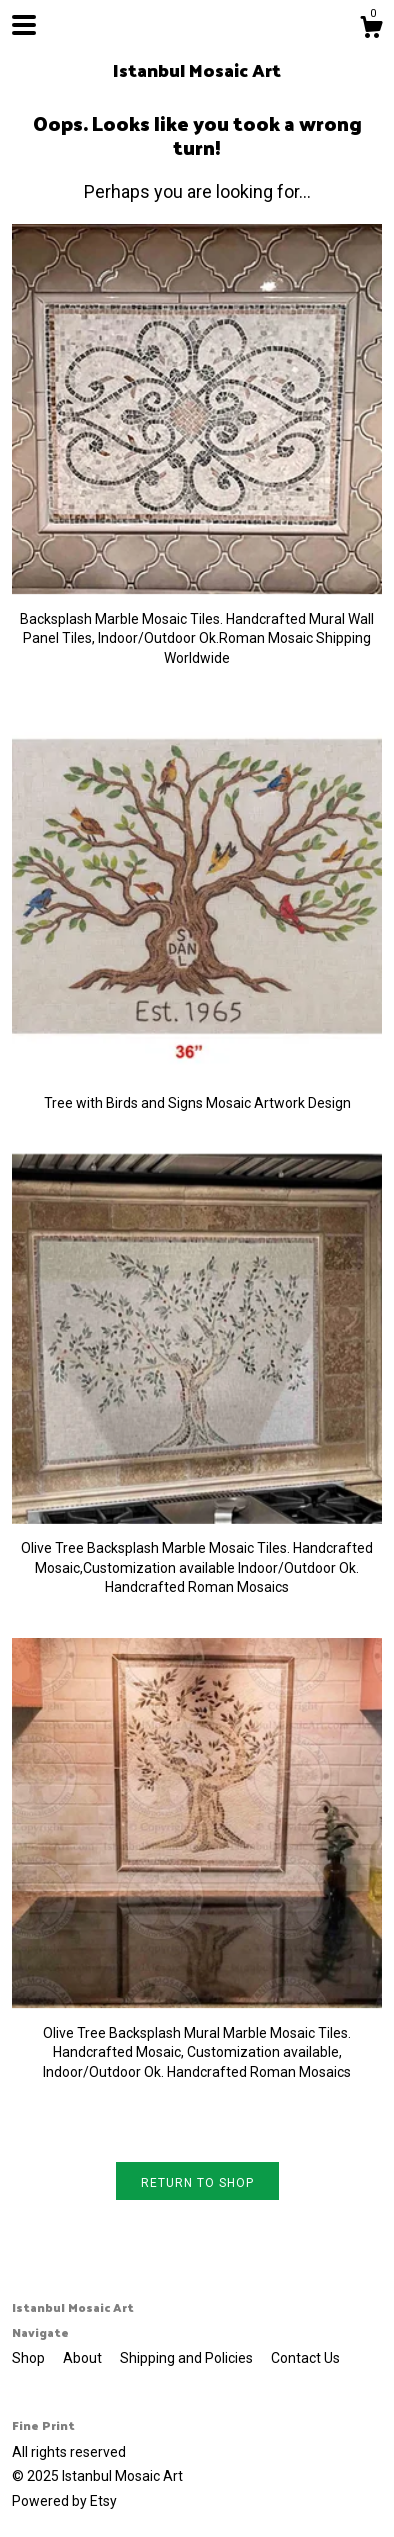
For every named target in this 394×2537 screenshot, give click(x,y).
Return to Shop (197, 2183)
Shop (30, 2358)
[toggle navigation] (24, 25)
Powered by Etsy (64, 2501)
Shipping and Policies (188, 2358)
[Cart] (371, 30)
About (84, 2358)
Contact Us (305, 2358)
